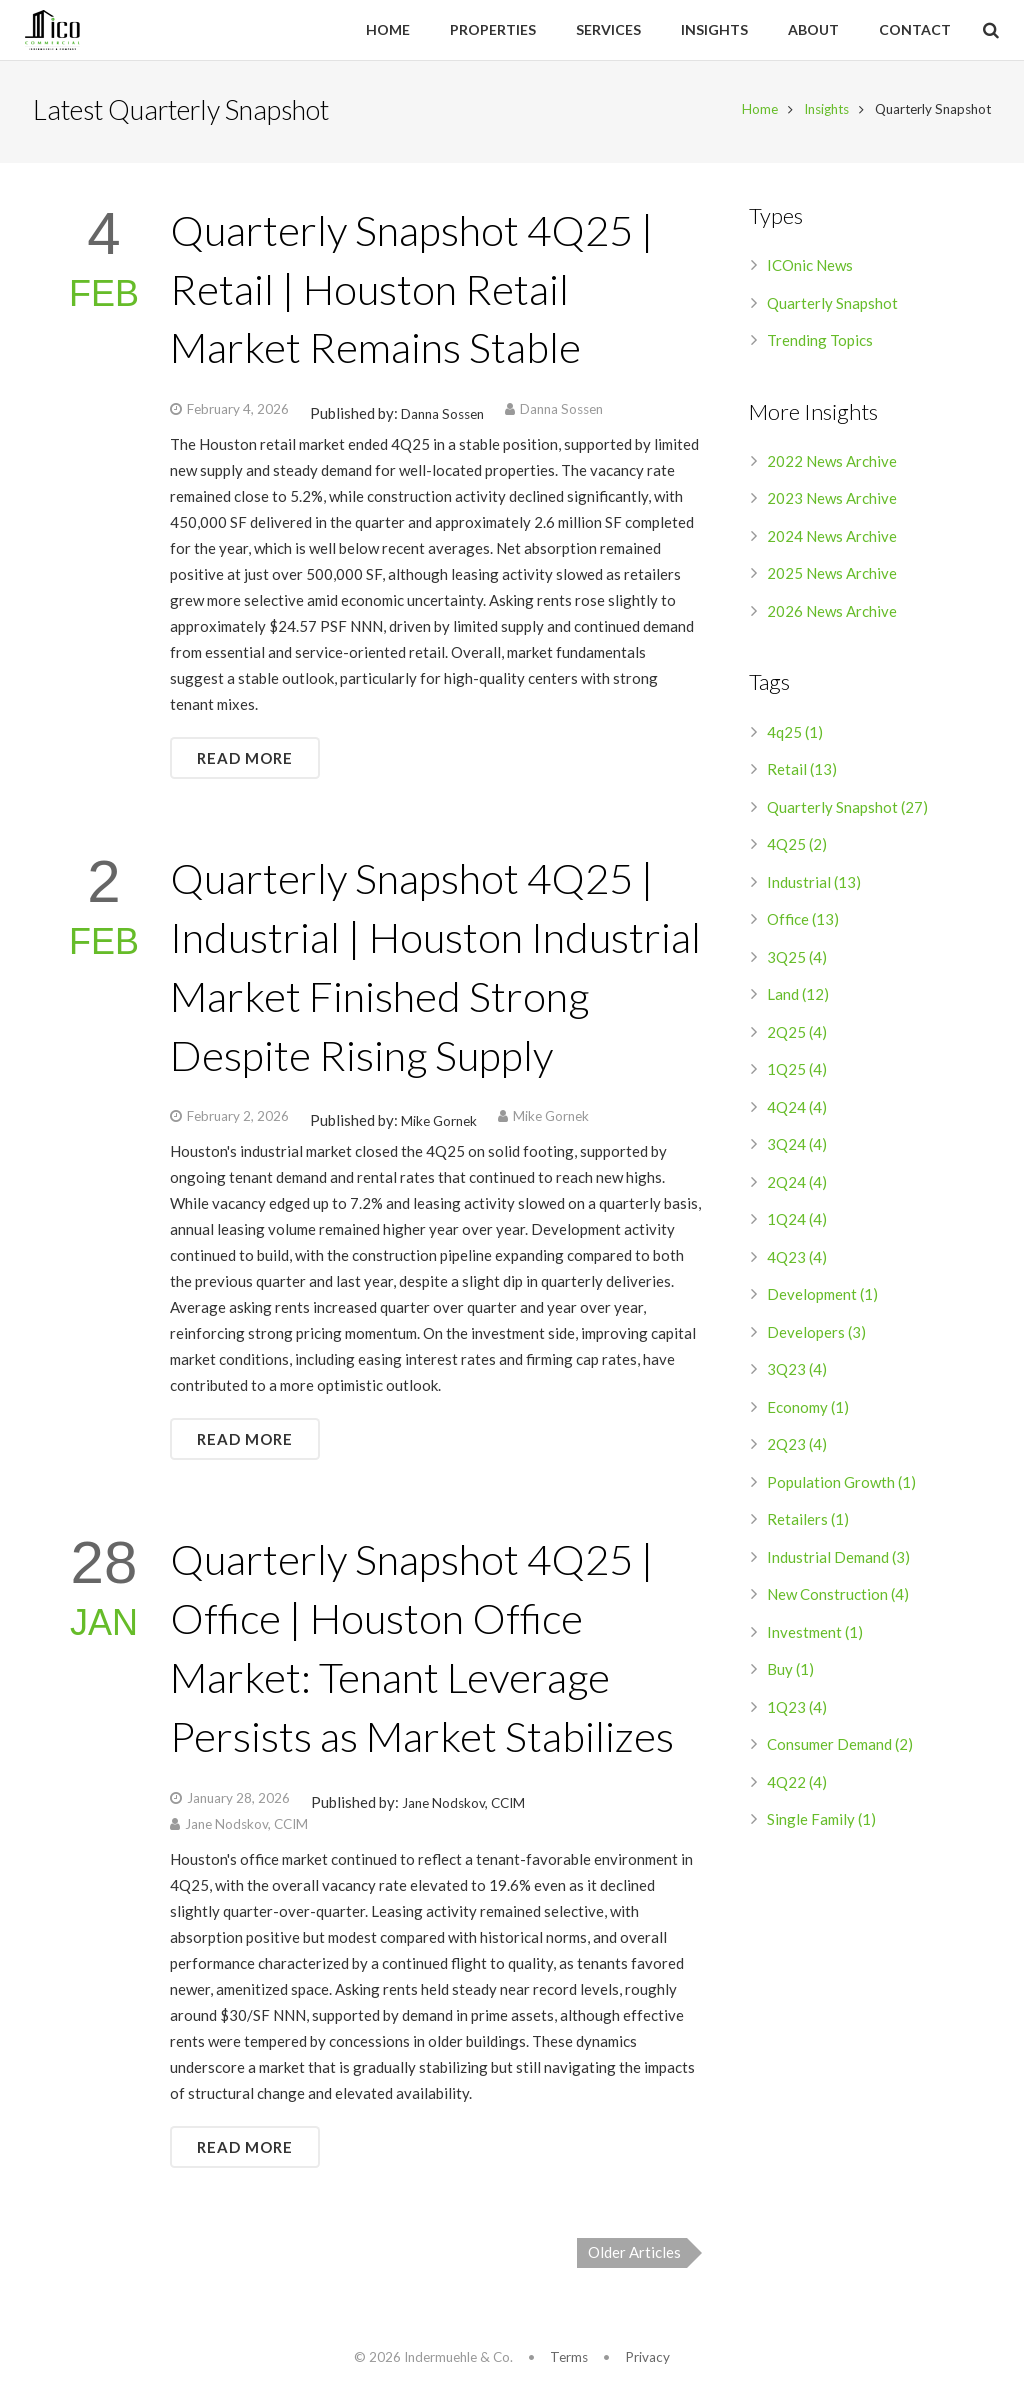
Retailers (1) (808, 1523)
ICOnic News (810, 269)
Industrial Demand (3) (838, 1560)
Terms (569, 2357)
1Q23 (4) (797, 1710)
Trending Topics (820, 344)
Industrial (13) (814, 885)
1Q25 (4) (797, 1073)
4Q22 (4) (797, 1785)
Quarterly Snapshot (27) (847, 810)
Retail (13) (802, 773)
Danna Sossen (442, 418)
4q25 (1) (795, 735)
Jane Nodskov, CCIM (463, 1806)
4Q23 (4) (797, 1260)
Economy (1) (808, 1410)
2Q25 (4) (797, 1035)
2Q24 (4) (797, 1185)
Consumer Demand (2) (840, 1748)
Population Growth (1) (841, 1485)
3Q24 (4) (797, 1148)
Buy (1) (790, 1673)
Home (756, 113)
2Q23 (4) (797, 1448)
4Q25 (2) (797, 848)
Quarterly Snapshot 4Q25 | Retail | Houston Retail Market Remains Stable (412, 292)
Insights (822, 113)
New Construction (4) (838, 1598)
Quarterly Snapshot (832, 306)
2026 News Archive (832, 614)
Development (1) (822, 1298)
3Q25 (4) (797, 960)
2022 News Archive (832, 464)
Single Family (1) (821, 1823)
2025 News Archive (832, 577)
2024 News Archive (832, 539)
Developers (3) (816, 1335)
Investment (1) (815, 1635)
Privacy (647, 2357)
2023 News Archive (832, 502)
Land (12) (798, 998)
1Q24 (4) (797, 1223)
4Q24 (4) (797, 1110)
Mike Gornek (439, 1125)
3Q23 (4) (797, 1373)
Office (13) (803, 923)
